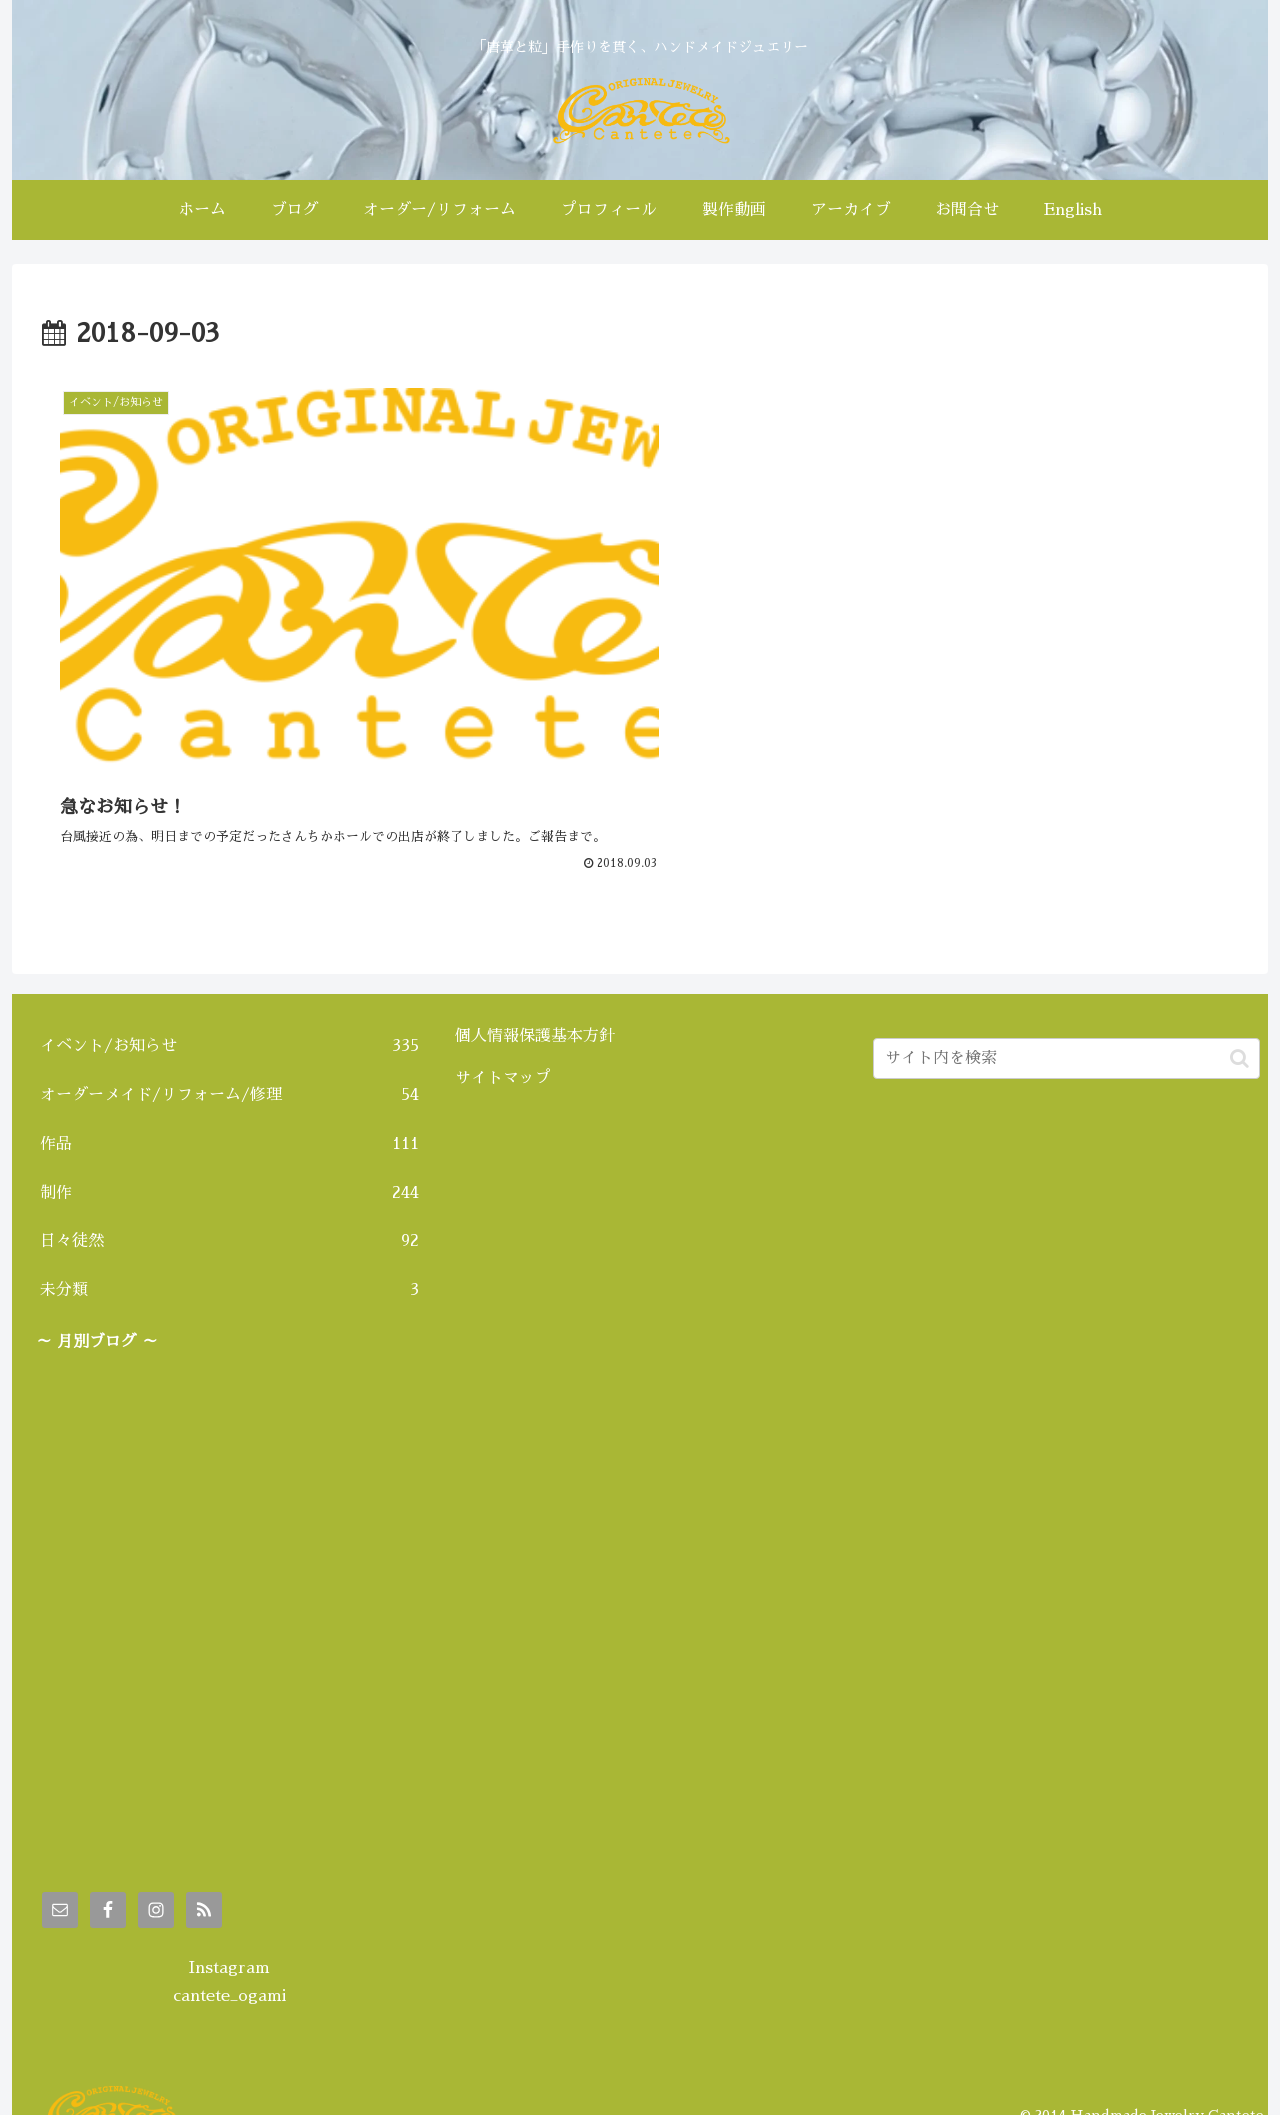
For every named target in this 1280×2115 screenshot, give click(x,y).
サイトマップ (503, 1049)
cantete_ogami (229, 1968)
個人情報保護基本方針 (535, 1008)
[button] (1239, 1029)
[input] (1066, 1030)
